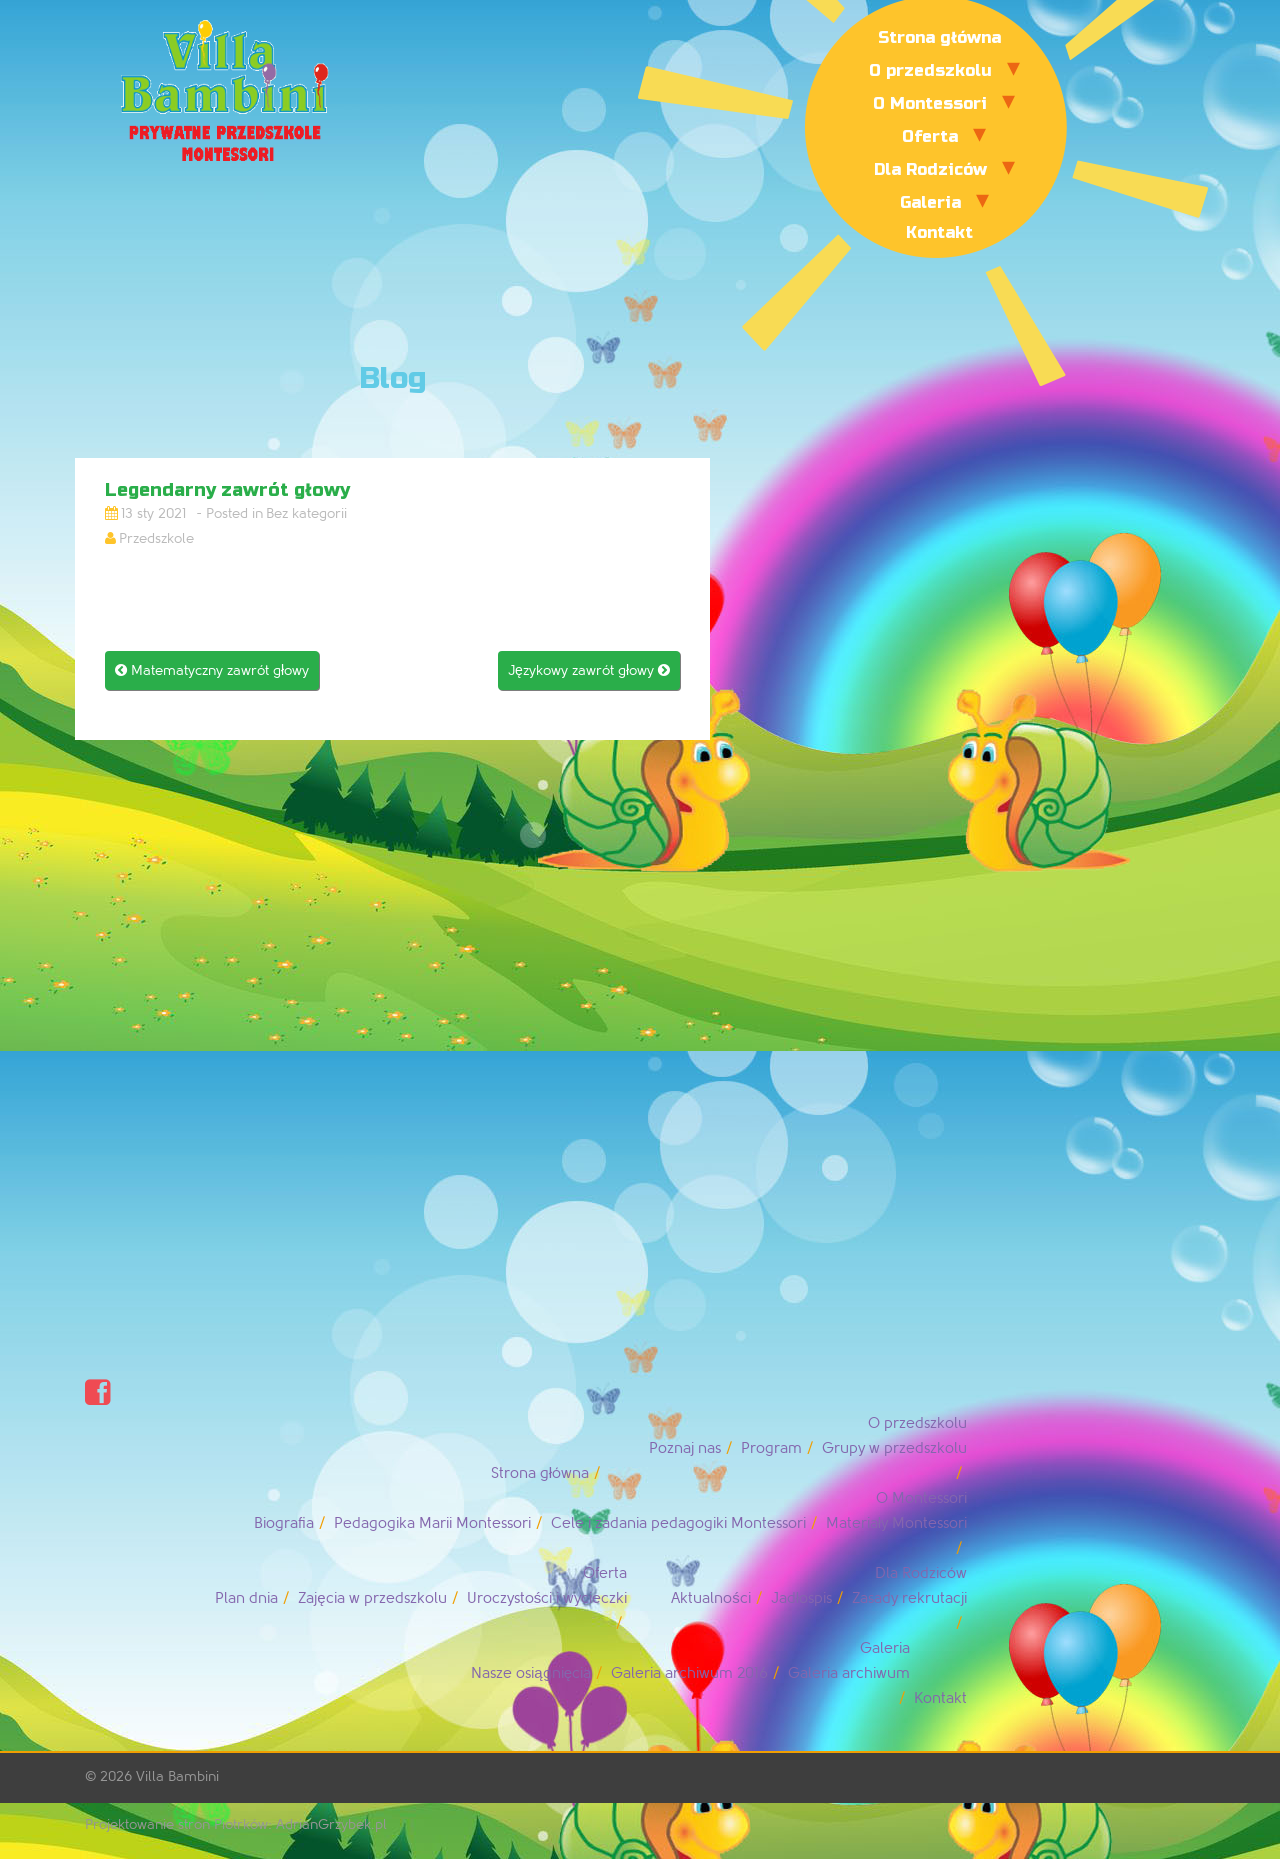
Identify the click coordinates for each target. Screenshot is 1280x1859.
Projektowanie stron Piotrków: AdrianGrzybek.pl (236, 1824)
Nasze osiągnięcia (531, 1673)
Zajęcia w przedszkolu (372, 1598)
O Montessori (930, 103)
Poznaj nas (685, 1448)
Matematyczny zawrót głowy (212, 670)
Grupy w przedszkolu (894, 1448)
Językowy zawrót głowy (589, 670)
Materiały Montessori (896, 1523)
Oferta (930, 136)
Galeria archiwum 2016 (689, 1673)
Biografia (284, 1523)
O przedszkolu (930, 70)
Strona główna (939, 37)
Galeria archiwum (849, 1673)
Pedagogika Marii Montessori (432, 1523)
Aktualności (711, 1598)
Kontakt (939, 232)
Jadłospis (801, 1598)
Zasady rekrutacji (909, 1598)
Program (771, 1448)
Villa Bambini (177, 1776)
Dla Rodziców (930, 169)
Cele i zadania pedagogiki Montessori (678, 1523)
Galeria (930, 202)
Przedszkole (156, 538)
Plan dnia (246, 1598)
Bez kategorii (306, 513)
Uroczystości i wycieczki (547, 1598)
